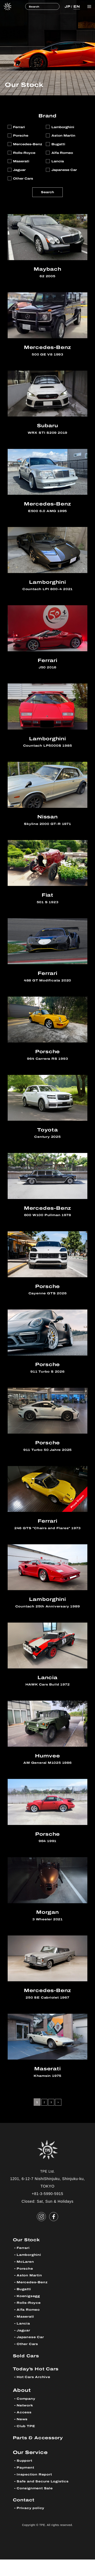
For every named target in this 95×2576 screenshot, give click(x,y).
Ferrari (24, 2264)
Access (25, 2428)
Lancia (24, 2339)
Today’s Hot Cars (38, 2385)
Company (27, 2415)
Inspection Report (36, 2490)
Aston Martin (31, 2291)
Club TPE (27, 2442)
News (23, 2435)
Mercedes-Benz (34, 2298)
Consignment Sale (37, 2504)
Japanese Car (32, 2353)
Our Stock (28, 2256)
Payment (26, 2483)
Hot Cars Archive (35, 2393)
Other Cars (29, 2360)
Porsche (26, 2284)
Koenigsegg (30, 2312)
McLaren (26, 2278)
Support (25, 2477)
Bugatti (24, 2305)
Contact (25, 2516)
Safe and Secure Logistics (45, 2497)
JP (66, 6)
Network (26, 2421)
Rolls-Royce (30, 2319)
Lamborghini (30, 2271)
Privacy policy (32, 2524)
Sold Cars (27, 2372)
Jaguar (24, 2346)
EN (76, 6)
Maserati (26, 2332)
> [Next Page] (59, 2118)
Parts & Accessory (41, 2454)
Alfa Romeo (30, 2326)
